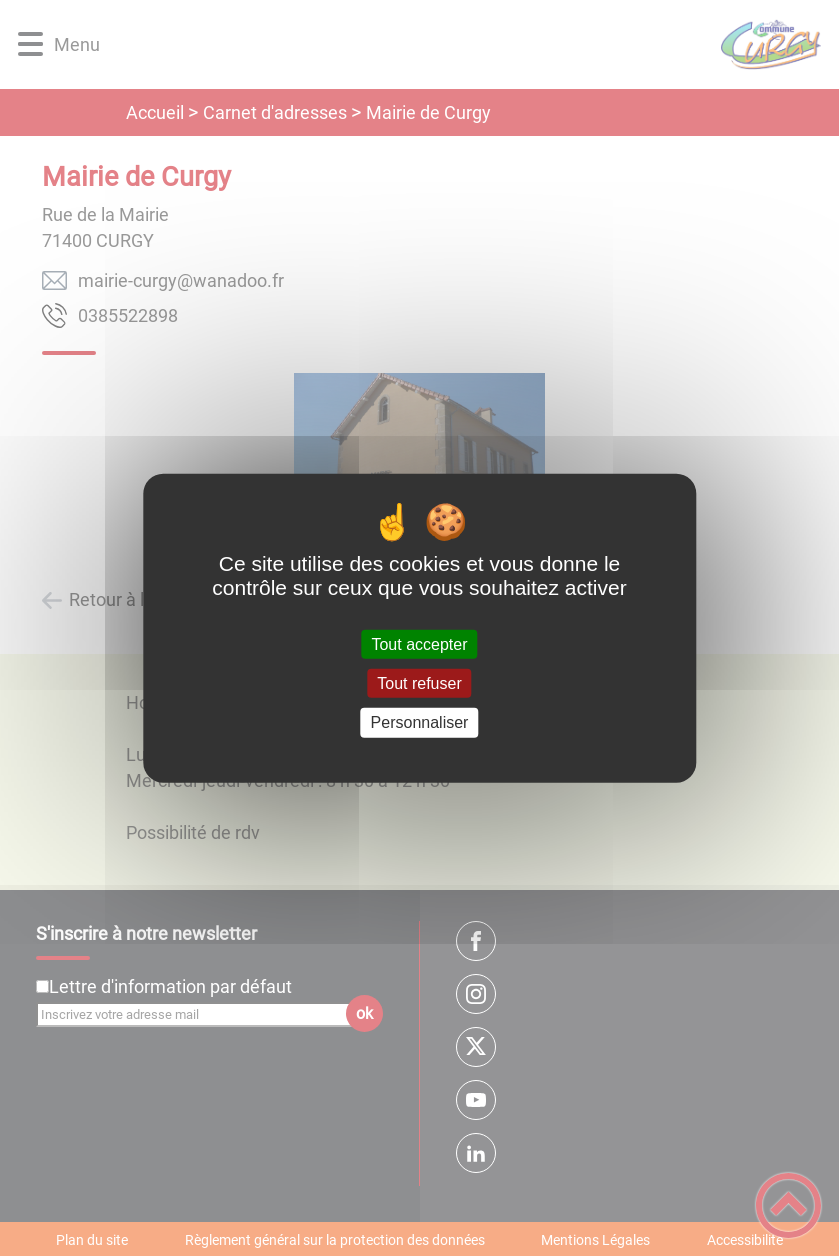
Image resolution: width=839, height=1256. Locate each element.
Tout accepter (419, 644)
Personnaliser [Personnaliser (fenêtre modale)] (420, 722)
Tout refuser (419, 683)
